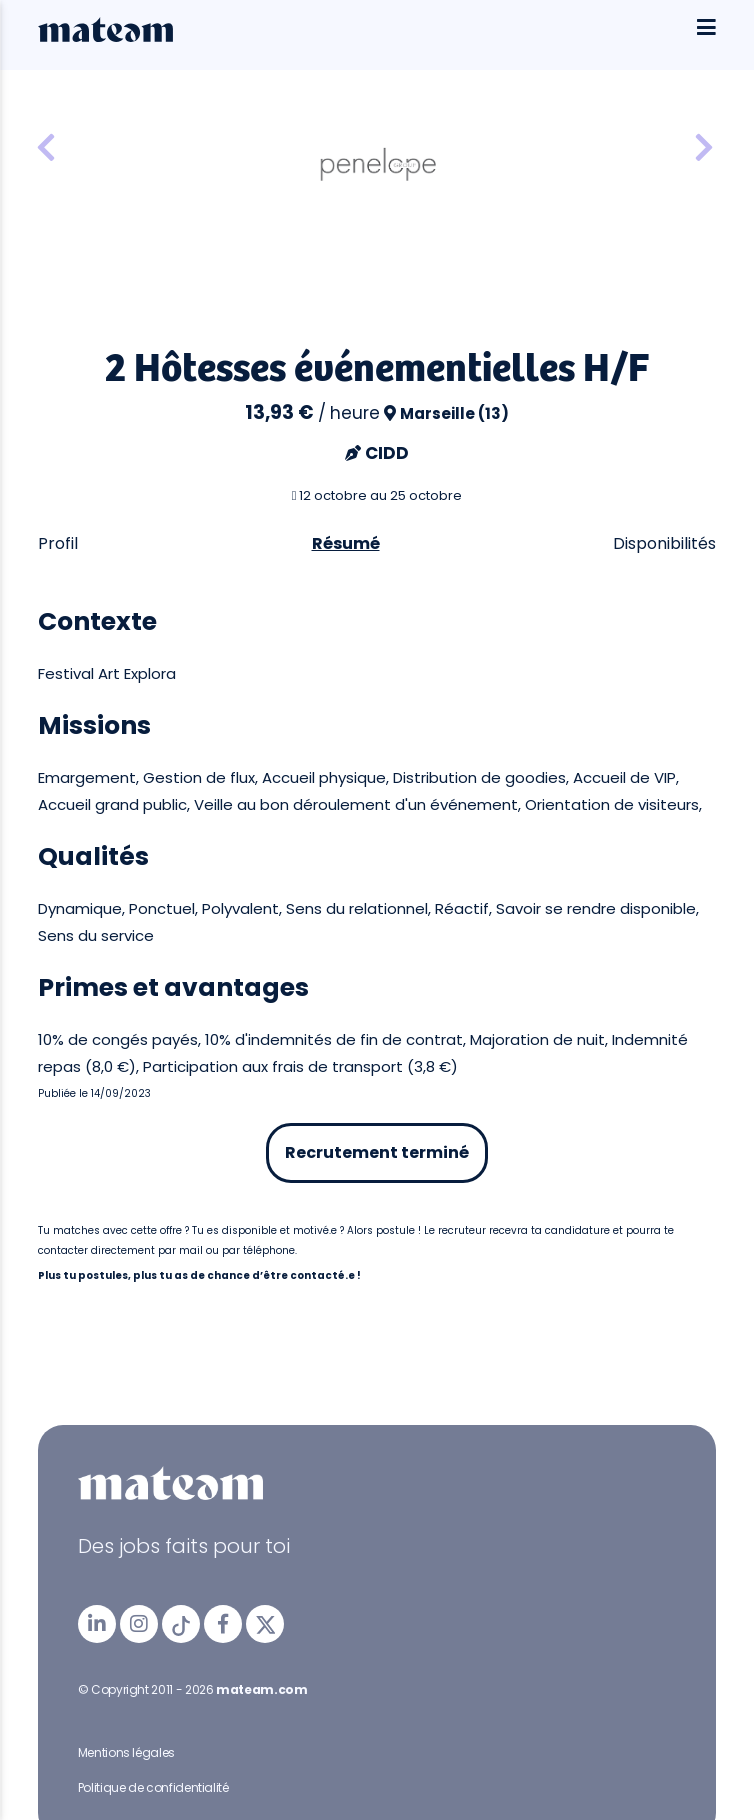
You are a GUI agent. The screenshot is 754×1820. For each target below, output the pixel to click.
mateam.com (261, 1689)
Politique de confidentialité (153, 1787)
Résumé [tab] (346, 543)
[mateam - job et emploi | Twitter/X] (265, 1624)
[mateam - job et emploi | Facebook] (223, 1624)
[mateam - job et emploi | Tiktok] (181, 1624)
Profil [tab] (58, 543)
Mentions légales (126, 1752)
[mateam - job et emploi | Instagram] (139, 1624)
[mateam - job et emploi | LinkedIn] (97, 1624)
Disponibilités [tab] (664, 543)
